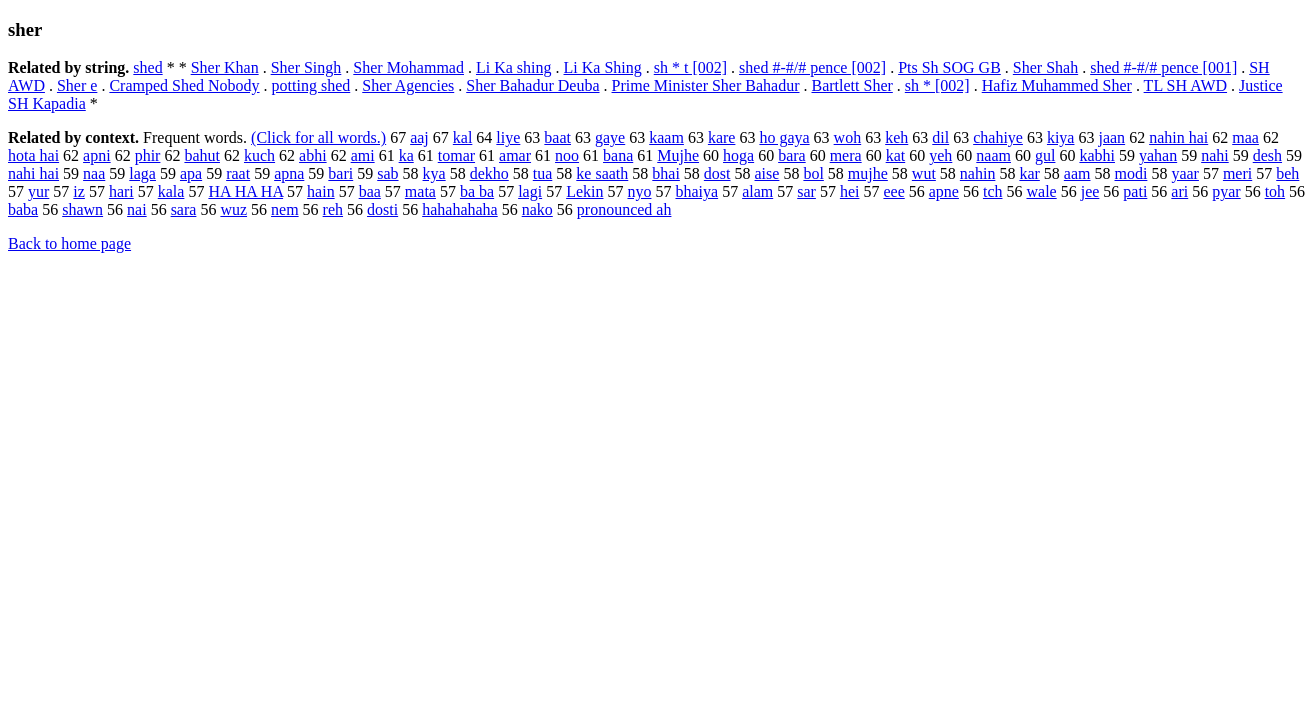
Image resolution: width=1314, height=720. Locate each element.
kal (463, 137)
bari (340, 173)
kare (722, 137)
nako (537, 209)
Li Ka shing (514, 67)
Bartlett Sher (852, 85)
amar (515, 155)
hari (121, 191)
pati (1135, 191)
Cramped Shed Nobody (184, 85)
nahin (978, 173)
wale (1041, 191)
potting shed (311, 85)
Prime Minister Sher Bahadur (706, 85)
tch (993, 191)
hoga (738, 155)
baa (370, 191)
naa (94, 173)
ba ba (477, 191)
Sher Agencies (408, 85)
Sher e (77, 85)
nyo (639, 191)
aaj (419, 137)
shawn (82, 209)
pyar (1226, 191)
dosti (382, 209)
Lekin (584, 191)
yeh (940, 155)
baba (23, 209)
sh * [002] (937, 85)
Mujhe (678, 155)
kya (434, 173)
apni (97, 155)
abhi (313, 155)
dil (940, 137)
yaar (1185, 173)
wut (924, 173)
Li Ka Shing (603, 67)
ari (1179, 191)
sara (184, 209)
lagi (530, 191)
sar (806, 191)
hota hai (33, 155)
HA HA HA (245, 191)
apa (191, 173)
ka (406, 155)
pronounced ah (624, 209)
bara (792, 155)
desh (1267, 155)
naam (993, 155)
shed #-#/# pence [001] (1163, 67)
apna (289, 173)
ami (363, 155)
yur (38, 191)
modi (1130, 173)
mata (420, 191)
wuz (233, 209)
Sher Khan (225, 67)
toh (1275, 191)
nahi (1215, 155)
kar (1029, 173)
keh (896, 137)
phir (148, 155)
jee (1090, 191)
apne (944, 191)
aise (767, 173)
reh (333, 209)
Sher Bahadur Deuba (532, 85)
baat (557, 137)
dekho (489, 173)
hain (321, 191)
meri (1237, 173)
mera (846, 155)
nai (137, 209)
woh (848, 137)
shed (147, 67)
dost (717, 173)
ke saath (602, 173)
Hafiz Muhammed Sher (1057, 85)
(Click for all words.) (318, 137)
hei (850, 191)
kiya (1061, 137)
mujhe (868, 173)
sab (387, 173)
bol (813, 173)
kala (171, 191)
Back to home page (69, 243)
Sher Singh (306, 67)
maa (1245, 137)
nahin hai (1178, 137)
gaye (610, 137)
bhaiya (696, 191)
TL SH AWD (1185, 85)
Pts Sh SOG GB (949, 67)
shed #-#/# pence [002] (812, 67)
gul (1045, 155)
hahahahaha (460, 209)
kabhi (1097, 155)
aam (1077, 173)
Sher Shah (1045, 67)
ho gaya (784, 137)
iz (79, 191)
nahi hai (33, 173)
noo (567, 155)
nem (285, 209)
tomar (456, 155)
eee (893, 191)
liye (508, 137)
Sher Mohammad (408, 67)
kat (896, 155)
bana (618, 155)
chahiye (998, 137)
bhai (666, 173)
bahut (202, 155)
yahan (1158, 155)
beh (1287, 173)
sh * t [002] (690, 67)
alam (757, 191)
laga (142, 173)
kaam (666, 137)
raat (238, 173)
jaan (1111, 137)
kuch (259, 155)
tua (543, 173)
